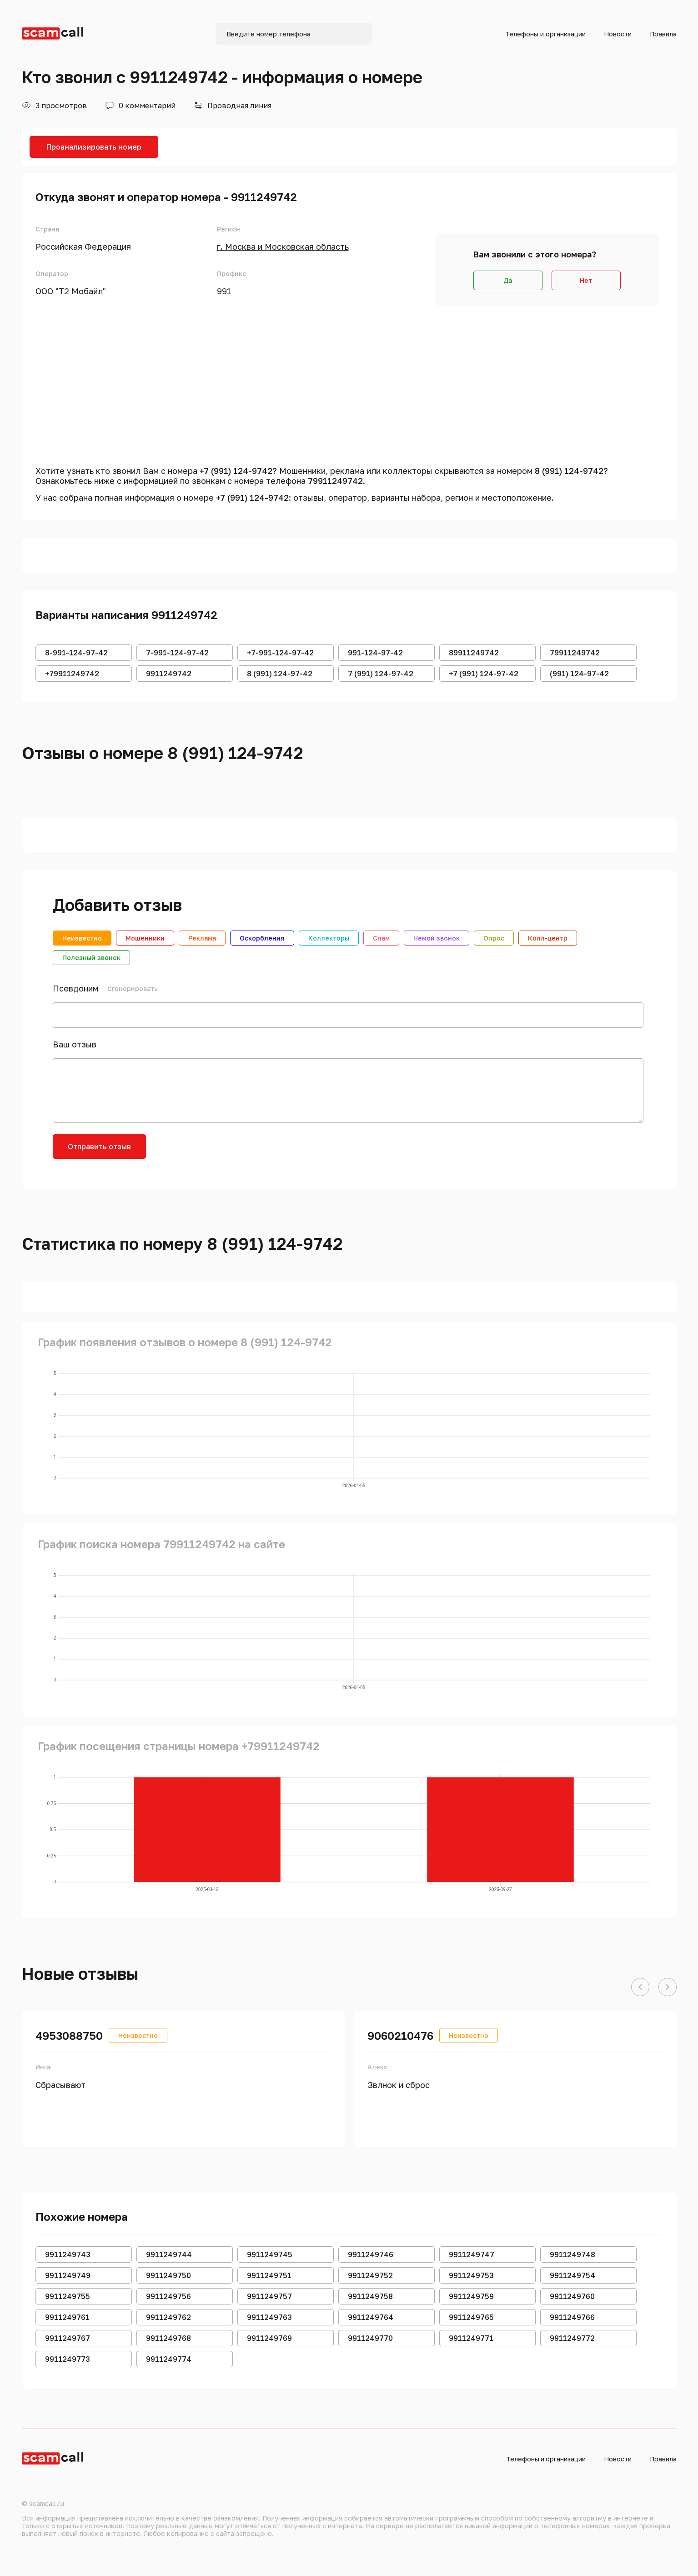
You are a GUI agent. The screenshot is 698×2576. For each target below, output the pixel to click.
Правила (663, 34)
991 (224, 291)
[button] (640, 1987)
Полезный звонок (91, 957)
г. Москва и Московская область (283, 246)
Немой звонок (436, 938)
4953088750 (69, 2035)
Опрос (493, 938)
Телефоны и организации (545, 34)
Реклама (202, 938)
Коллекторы (328, 938)
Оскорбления (262, 938)
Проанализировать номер (93, 146)
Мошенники (145, 938)
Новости (618, 34)
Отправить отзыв (99, 1146)
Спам (381, 938)
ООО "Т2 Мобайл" (70, 291)
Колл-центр (547, 938)
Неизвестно (82, 938)
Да (507, 280)
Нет (586, 280)
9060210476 (400, 2035)
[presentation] (226, 1152)
